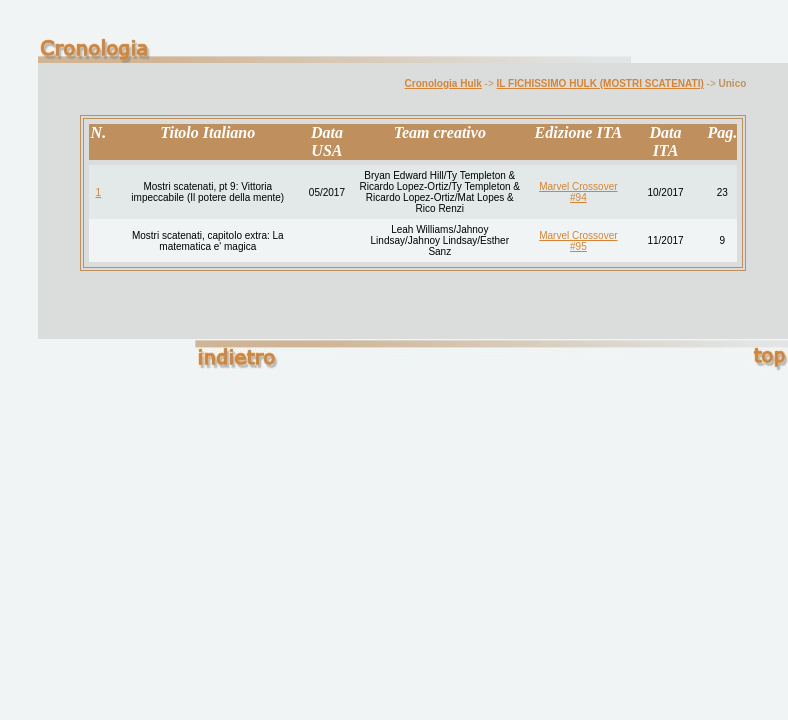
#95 (578, 246)
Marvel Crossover (578, 186)
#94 (578, 197)
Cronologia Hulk (443, 83)
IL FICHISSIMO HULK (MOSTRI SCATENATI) (600, 83)
